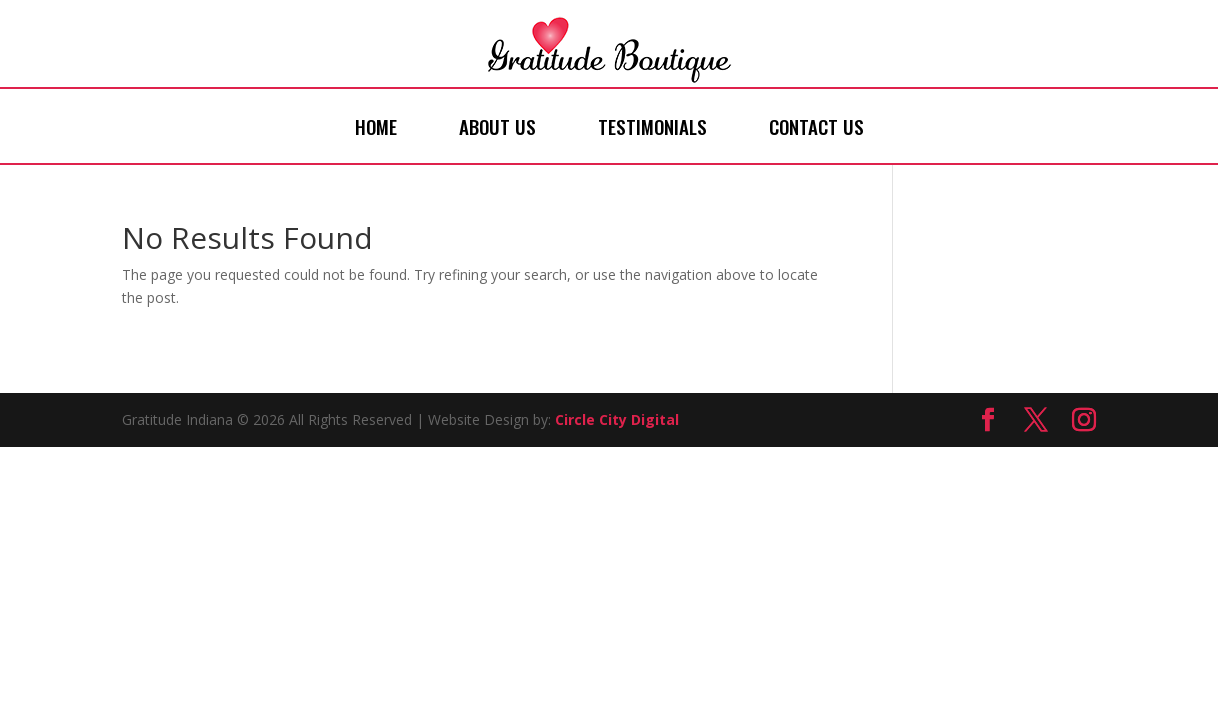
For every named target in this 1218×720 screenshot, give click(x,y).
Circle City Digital (617, 419)
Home (376, 126)
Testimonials (652, 126)
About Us (497, 126)
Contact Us (816, 126)
